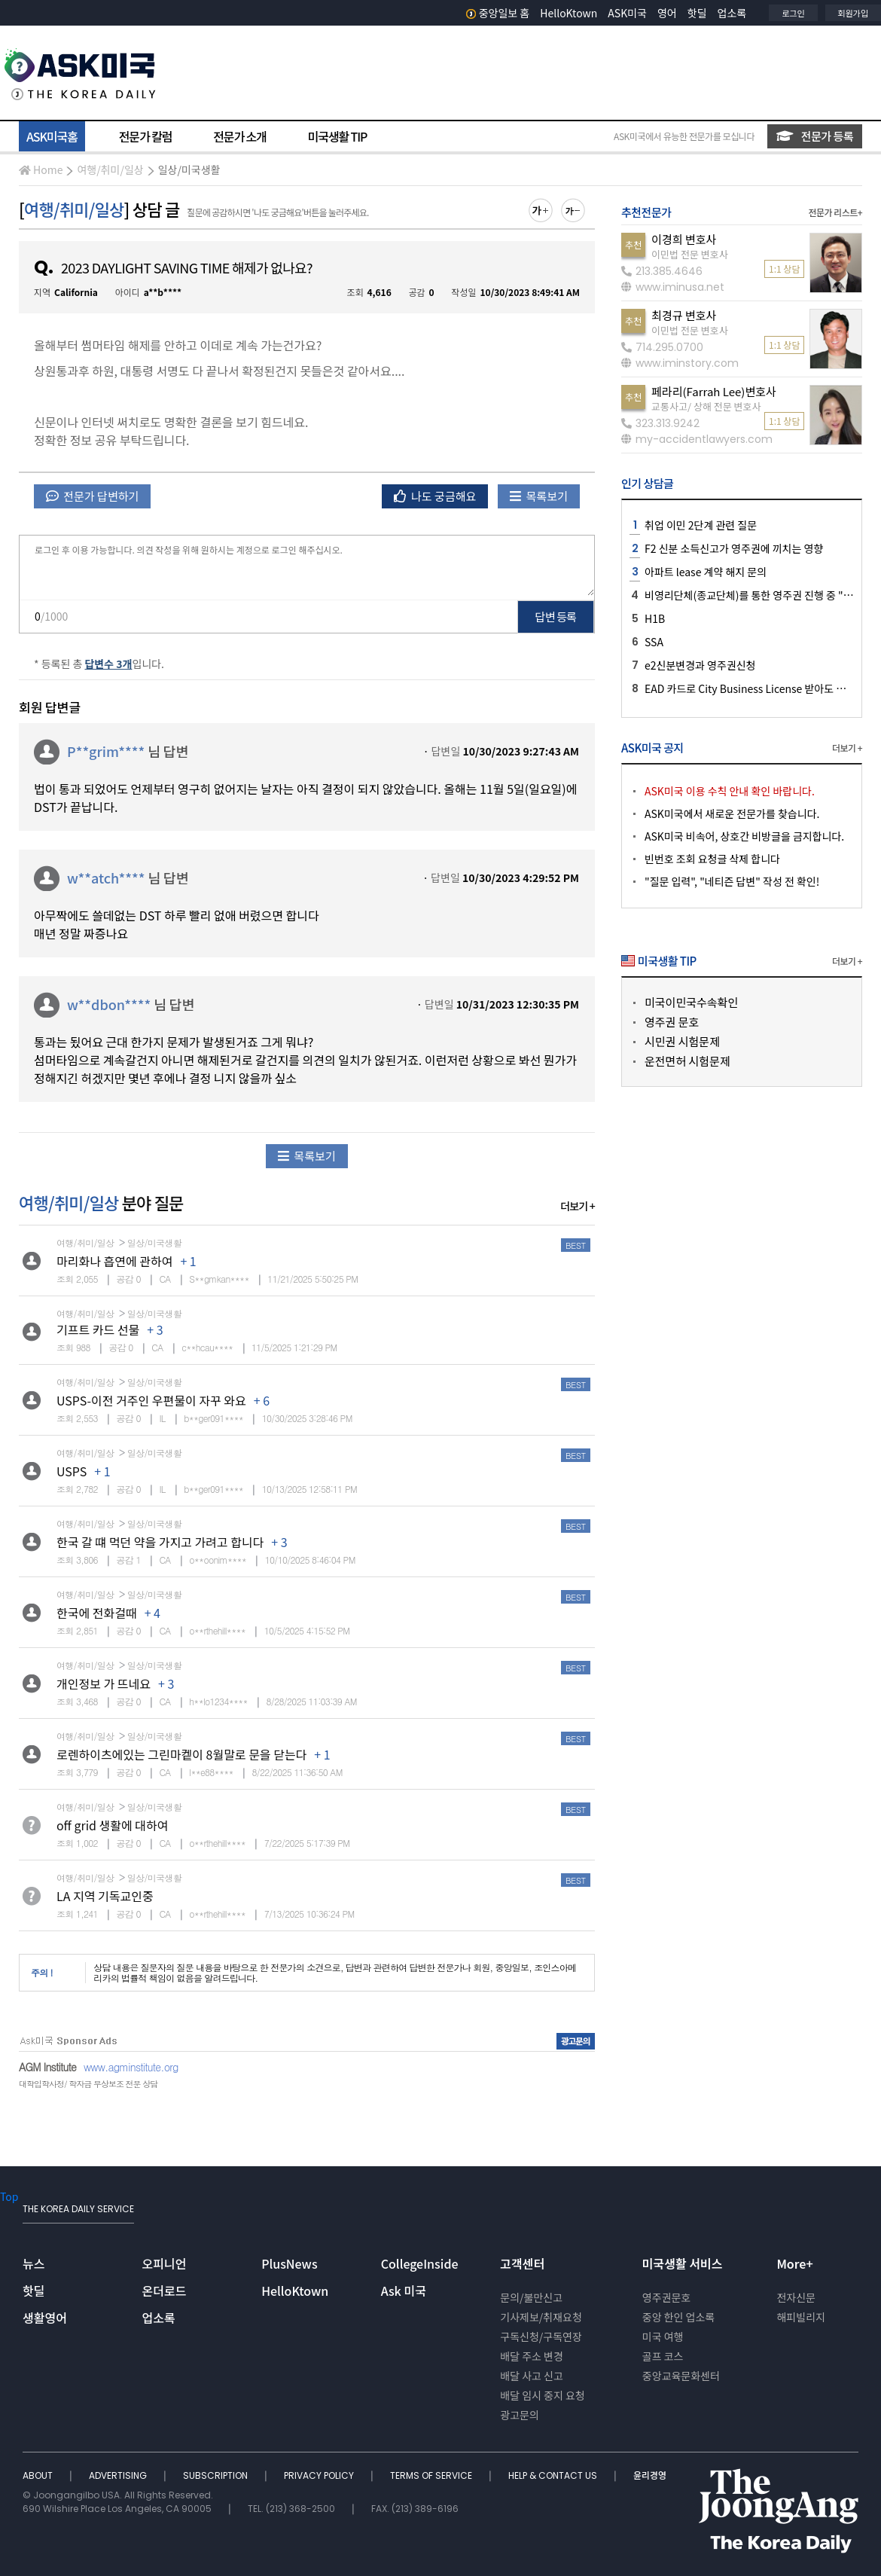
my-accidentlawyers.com (697, 439)
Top (9, 2196)
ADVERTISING (119, 2475)
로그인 (793, 13)
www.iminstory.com (680, 363)
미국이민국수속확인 (691, 1002)
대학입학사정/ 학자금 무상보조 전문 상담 (88, 2083)
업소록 (732, 12)
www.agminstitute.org (131, 2066)
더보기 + (577, 1205)
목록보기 (539, 496)
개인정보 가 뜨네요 (103, 1683)
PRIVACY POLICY (320, 2475)
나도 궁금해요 (435, 496)
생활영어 (45, 2318)
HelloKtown (568, 12)
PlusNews (289, 2263)
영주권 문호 (672, 1022)
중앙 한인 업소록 (678, 2316)
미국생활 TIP (337, 136)
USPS (71, 1471)
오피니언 (164, 2263)
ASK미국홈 (52, 136)
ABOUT (39, 2475)
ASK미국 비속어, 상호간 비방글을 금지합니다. (744, 836)
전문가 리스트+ (835, 212)
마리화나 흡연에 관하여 (114, 1261)
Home (40, 169)
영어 (667, 12)
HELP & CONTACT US (553, 2475)
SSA (654, 641)
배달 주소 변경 (531, 2356)
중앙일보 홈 (498, 12)
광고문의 (519, 2414)
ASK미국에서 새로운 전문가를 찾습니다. (732, 813)
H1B (655, 618)
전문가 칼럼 (145, 136)
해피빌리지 (800, 2316)
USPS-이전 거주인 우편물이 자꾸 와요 (151, 1400)
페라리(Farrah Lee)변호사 (713, 391)
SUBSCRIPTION (216, 2475)
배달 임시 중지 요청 (542, 2395)
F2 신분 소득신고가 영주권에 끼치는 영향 (734, 548)
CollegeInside (420, 2263)
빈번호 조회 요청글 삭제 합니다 (712, 858)
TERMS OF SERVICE (432, 2475)
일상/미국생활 (189, 169)
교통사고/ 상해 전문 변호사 (706, 406)
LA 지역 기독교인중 (105, 1896)
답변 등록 (556, 616)
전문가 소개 (239, 136)
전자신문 (795, 2297)
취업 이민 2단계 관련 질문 (701, 525)
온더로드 (164, 2290)
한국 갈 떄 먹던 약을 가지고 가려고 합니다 (160, 1542)
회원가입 (853, 13)
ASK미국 (627, 12)
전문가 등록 (814, 136)
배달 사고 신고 (531, 2375)
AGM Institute (47, 2066)
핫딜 (697, 12)
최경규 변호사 (683, 315)
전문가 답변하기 (92, 496)
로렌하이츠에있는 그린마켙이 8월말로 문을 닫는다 (181, 1754)
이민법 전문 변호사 (689, 254)
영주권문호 (666, 2297)
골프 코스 (663, 2356)
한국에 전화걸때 (96, 1613)
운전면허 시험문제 (687, 1061)
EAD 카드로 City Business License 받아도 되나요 (755, 688)
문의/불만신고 (531, 2297)
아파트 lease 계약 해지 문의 (706, 571)
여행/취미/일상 (110, 169)
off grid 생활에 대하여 (112, 1825)
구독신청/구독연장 (541, 2336)
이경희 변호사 (683, 239)
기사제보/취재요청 (541, 2316)
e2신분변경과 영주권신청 (700, 665)
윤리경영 (649, 2475)
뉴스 (33, 2263)
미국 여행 (663, 2336)
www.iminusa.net (672, 287)
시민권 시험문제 (682, 1041)
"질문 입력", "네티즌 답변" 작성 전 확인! (732, 881)
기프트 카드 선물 (97, 1329)
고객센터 (522, 2263)
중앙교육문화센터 (681, 2375)
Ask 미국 (403, 2290)
